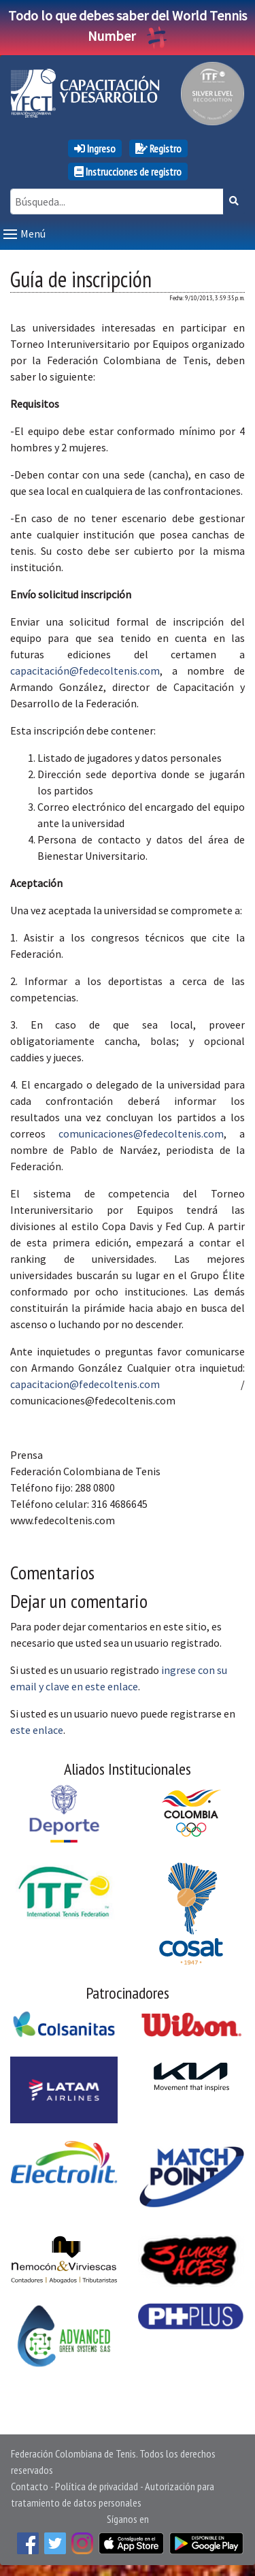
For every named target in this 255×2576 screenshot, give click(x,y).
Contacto (29, 2486)
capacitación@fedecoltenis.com (85, 670)
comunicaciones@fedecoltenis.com (141, 1133)
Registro (158, 148)
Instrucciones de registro (128, 171)
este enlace (36, 1730)
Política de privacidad (96, 2486)
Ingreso (95, 148)
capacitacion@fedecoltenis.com (85, 1384)
